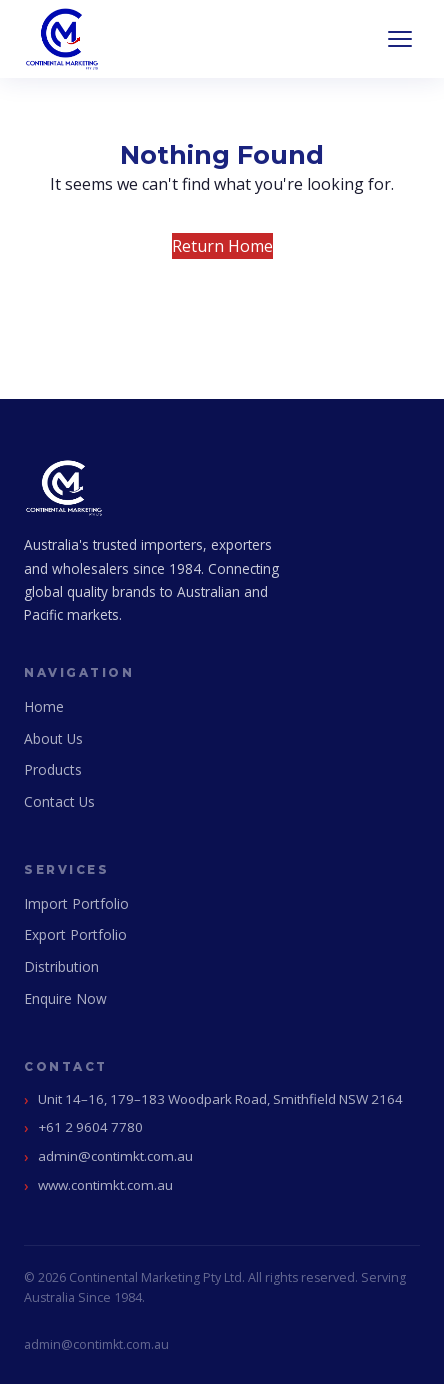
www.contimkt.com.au (105, 1185)
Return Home (222, 246)
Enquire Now (65, 998)
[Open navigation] (400, 39)
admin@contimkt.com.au (115, 1156)
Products (53, 769)
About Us (53, 738)
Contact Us (59, 801)
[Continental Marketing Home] (62, 39)
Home (44, 706)
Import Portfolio (76, 903)
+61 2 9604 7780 (90, 1127)
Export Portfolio (75, 934)
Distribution (61, 966)
